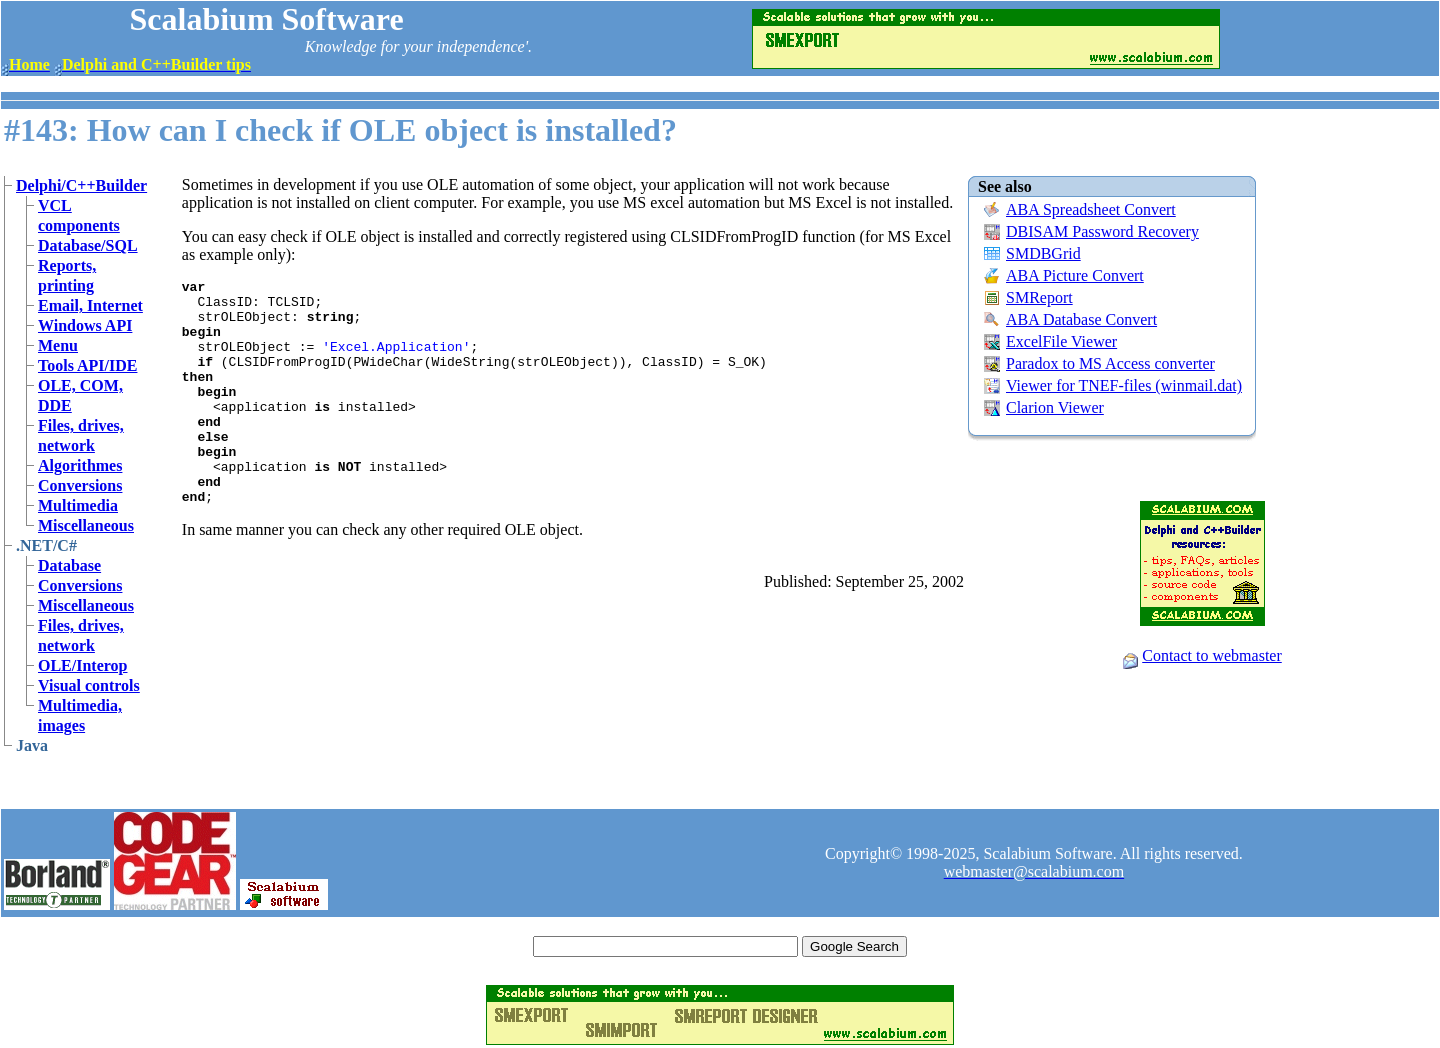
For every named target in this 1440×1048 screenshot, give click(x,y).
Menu (58, 345)
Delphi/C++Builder (81, 185)
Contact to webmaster (1212, 655)
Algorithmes (80, 465)
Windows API (85, 325)
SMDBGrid (1043, 253)
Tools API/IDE (87, 365)
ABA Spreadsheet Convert (1091, 209)
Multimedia (78, 505)
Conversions (80, 485)
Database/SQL (88, 245)
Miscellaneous (86, 525)
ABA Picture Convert (1075, 275)
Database (69, 565)
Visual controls (89, 685)
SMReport (1039, 297)
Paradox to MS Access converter (1110, 363)
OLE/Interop (83, 665)
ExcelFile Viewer (1061, 341)
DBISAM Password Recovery (1102, 231)
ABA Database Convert (1081, 319)
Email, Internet (90, 305)
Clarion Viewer (1055, 407)
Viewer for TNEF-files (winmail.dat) (1124, 385)
